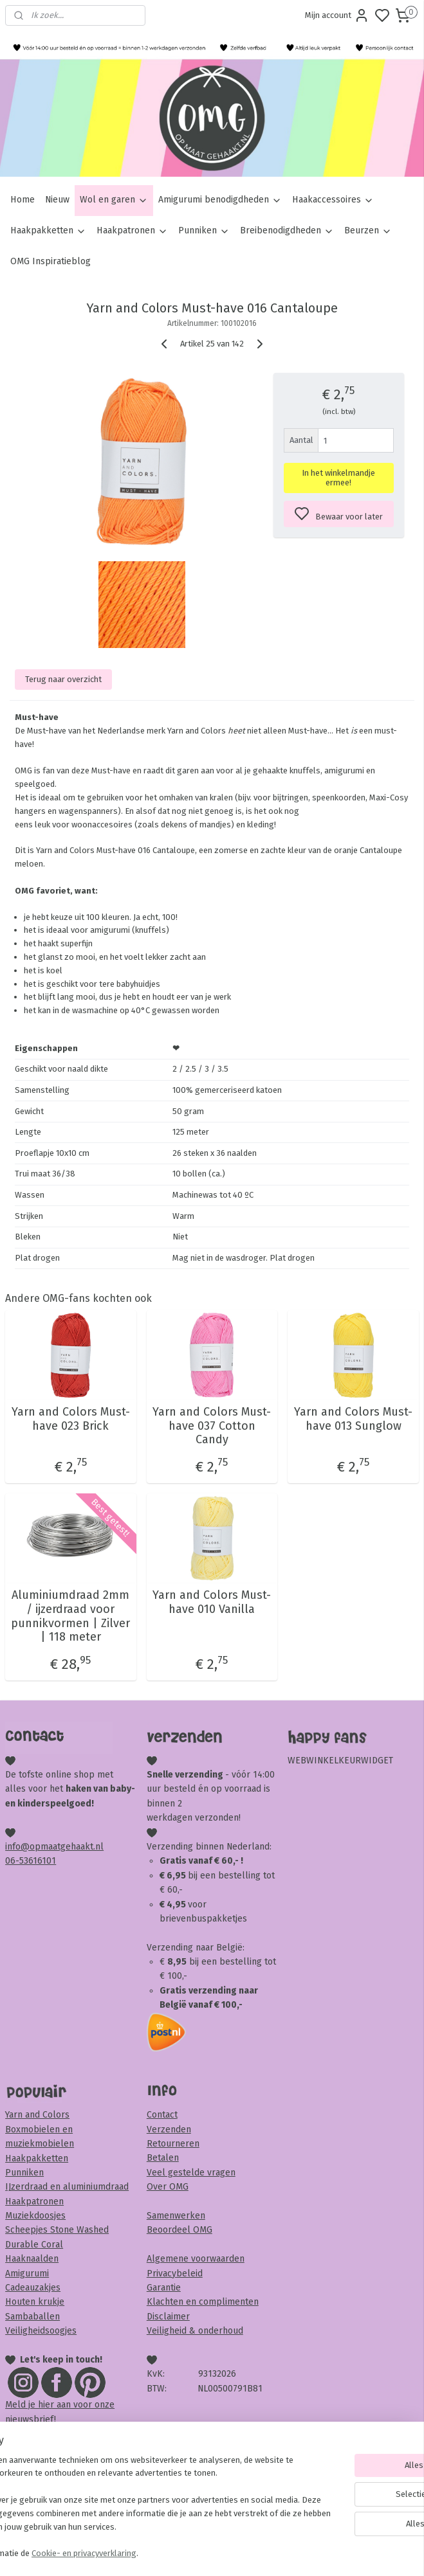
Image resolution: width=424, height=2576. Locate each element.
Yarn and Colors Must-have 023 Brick (71, 1419)
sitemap (261, 2552)
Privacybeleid (175, 2273)
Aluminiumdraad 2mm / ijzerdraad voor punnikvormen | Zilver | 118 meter (70, 1616)
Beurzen (368, 230)
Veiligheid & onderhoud (195, 2330)
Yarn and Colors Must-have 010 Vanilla (211, 1602)
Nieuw (57, 199)
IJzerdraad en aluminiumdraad (67, 2186)
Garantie (164, 2287)
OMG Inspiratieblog (50, 261)
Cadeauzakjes (32, 2287)
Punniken (204, 230)
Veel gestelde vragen (191, 2172)
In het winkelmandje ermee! (338, 477)
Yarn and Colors (37, 2114)
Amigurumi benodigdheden (220, 199)
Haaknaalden (32, 2258)
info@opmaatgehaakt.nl (54, 1846)
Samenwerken (176, 2215)
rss (285, 2552)
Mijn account (337, 15)
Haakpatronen (132, 230)
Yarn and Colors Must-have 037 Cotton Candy (211, 1425)
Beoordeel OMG (179, 2229)
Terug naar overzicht (63, 678)
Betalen (163, 2157)
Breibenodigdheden (287, 230)
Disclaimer (168, 2316)
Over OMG (168, 2186)
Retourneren (173, 2143)
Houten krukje (34, 2301)
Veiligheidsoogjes (41, 2330)
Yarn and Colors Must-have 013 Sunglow (353, 1419)
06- (12, 1860)
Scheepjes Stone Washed (57, 2229)
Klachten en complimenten (203, 2301)
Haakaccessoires (333, 199)
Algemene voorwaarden (195, 2258)
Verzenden (169, 2129)
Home (22, 199)
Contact (162, 2114)
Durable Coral (34, 2244)
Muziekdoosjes (35, 2215)
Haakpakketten (48, 230)
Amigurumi (27, 2273)
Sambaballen (32, 2316)
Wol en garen (114, 199)
